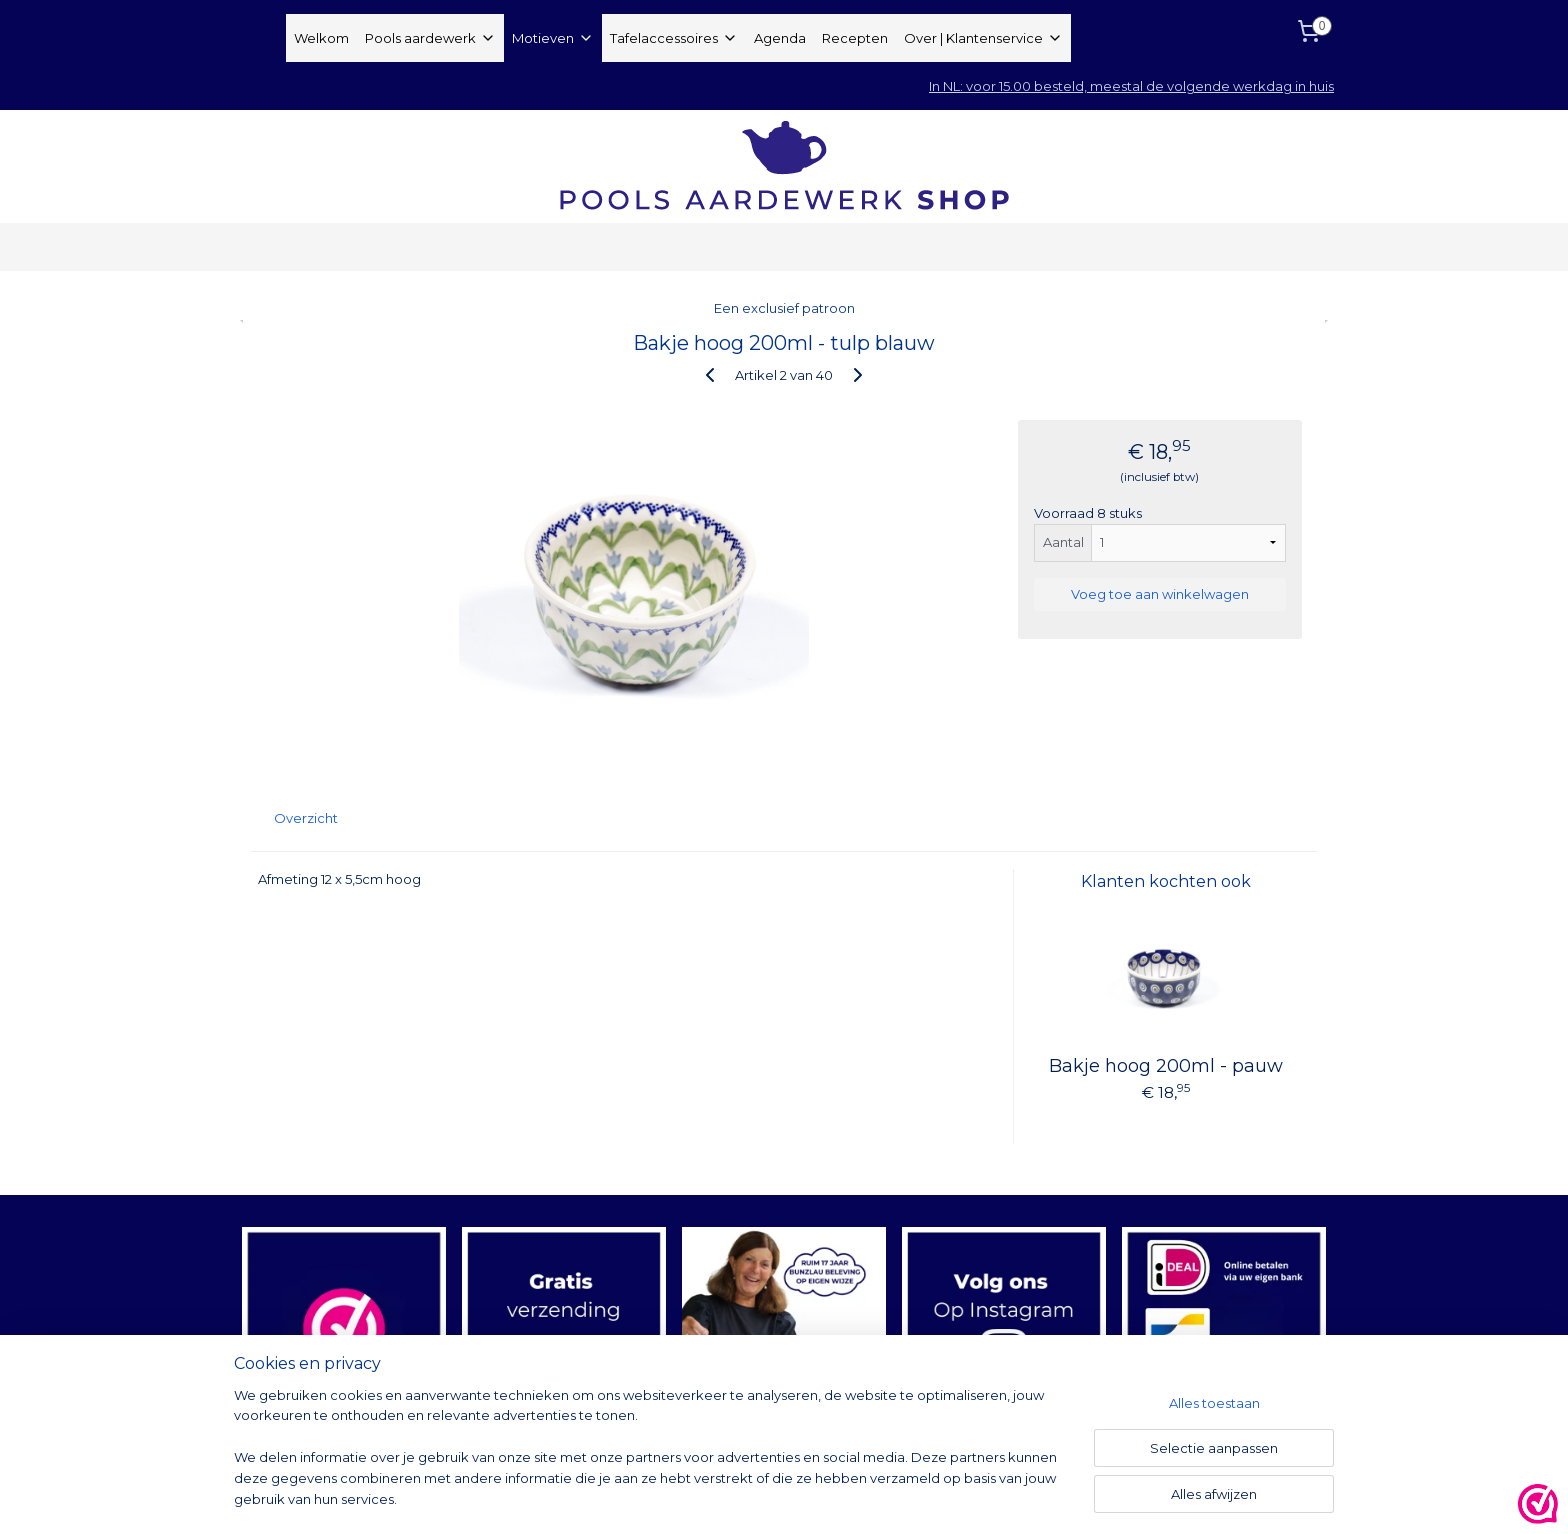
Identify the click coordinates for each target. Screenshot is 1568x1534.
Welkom (321, 38)
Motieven (553, 38)
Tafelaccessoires (674, 38)
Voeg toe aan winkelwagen (1160, 594)
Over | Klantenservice (983, 38)
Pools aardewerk (430, 38)
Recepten (855, 38)
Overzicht (306, 818)
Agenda (780, 38)
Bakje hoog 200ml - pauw (1166, 1066)
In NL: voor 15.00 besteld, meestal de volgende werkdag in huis (1131, 86)
